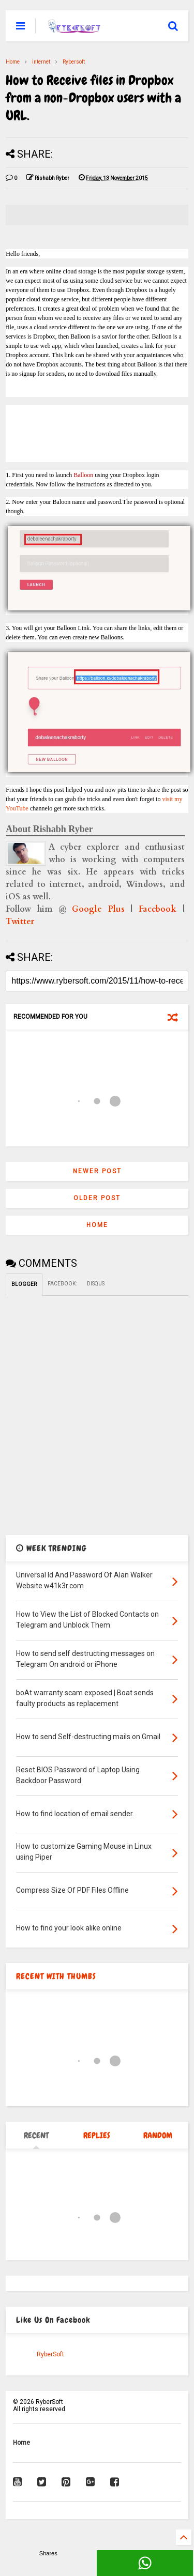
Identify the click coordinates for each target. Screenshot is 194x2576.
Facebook (157, 909)
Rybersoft (74, 62)
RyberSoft (50, 2354)
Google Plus (98, 909)
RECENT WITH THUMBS (56, 1976)
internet (41, 62)
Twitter (20, 921)
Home (13, 62)
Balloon (83, 475)
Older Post (97, 1198)
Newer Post (97, 1171)
